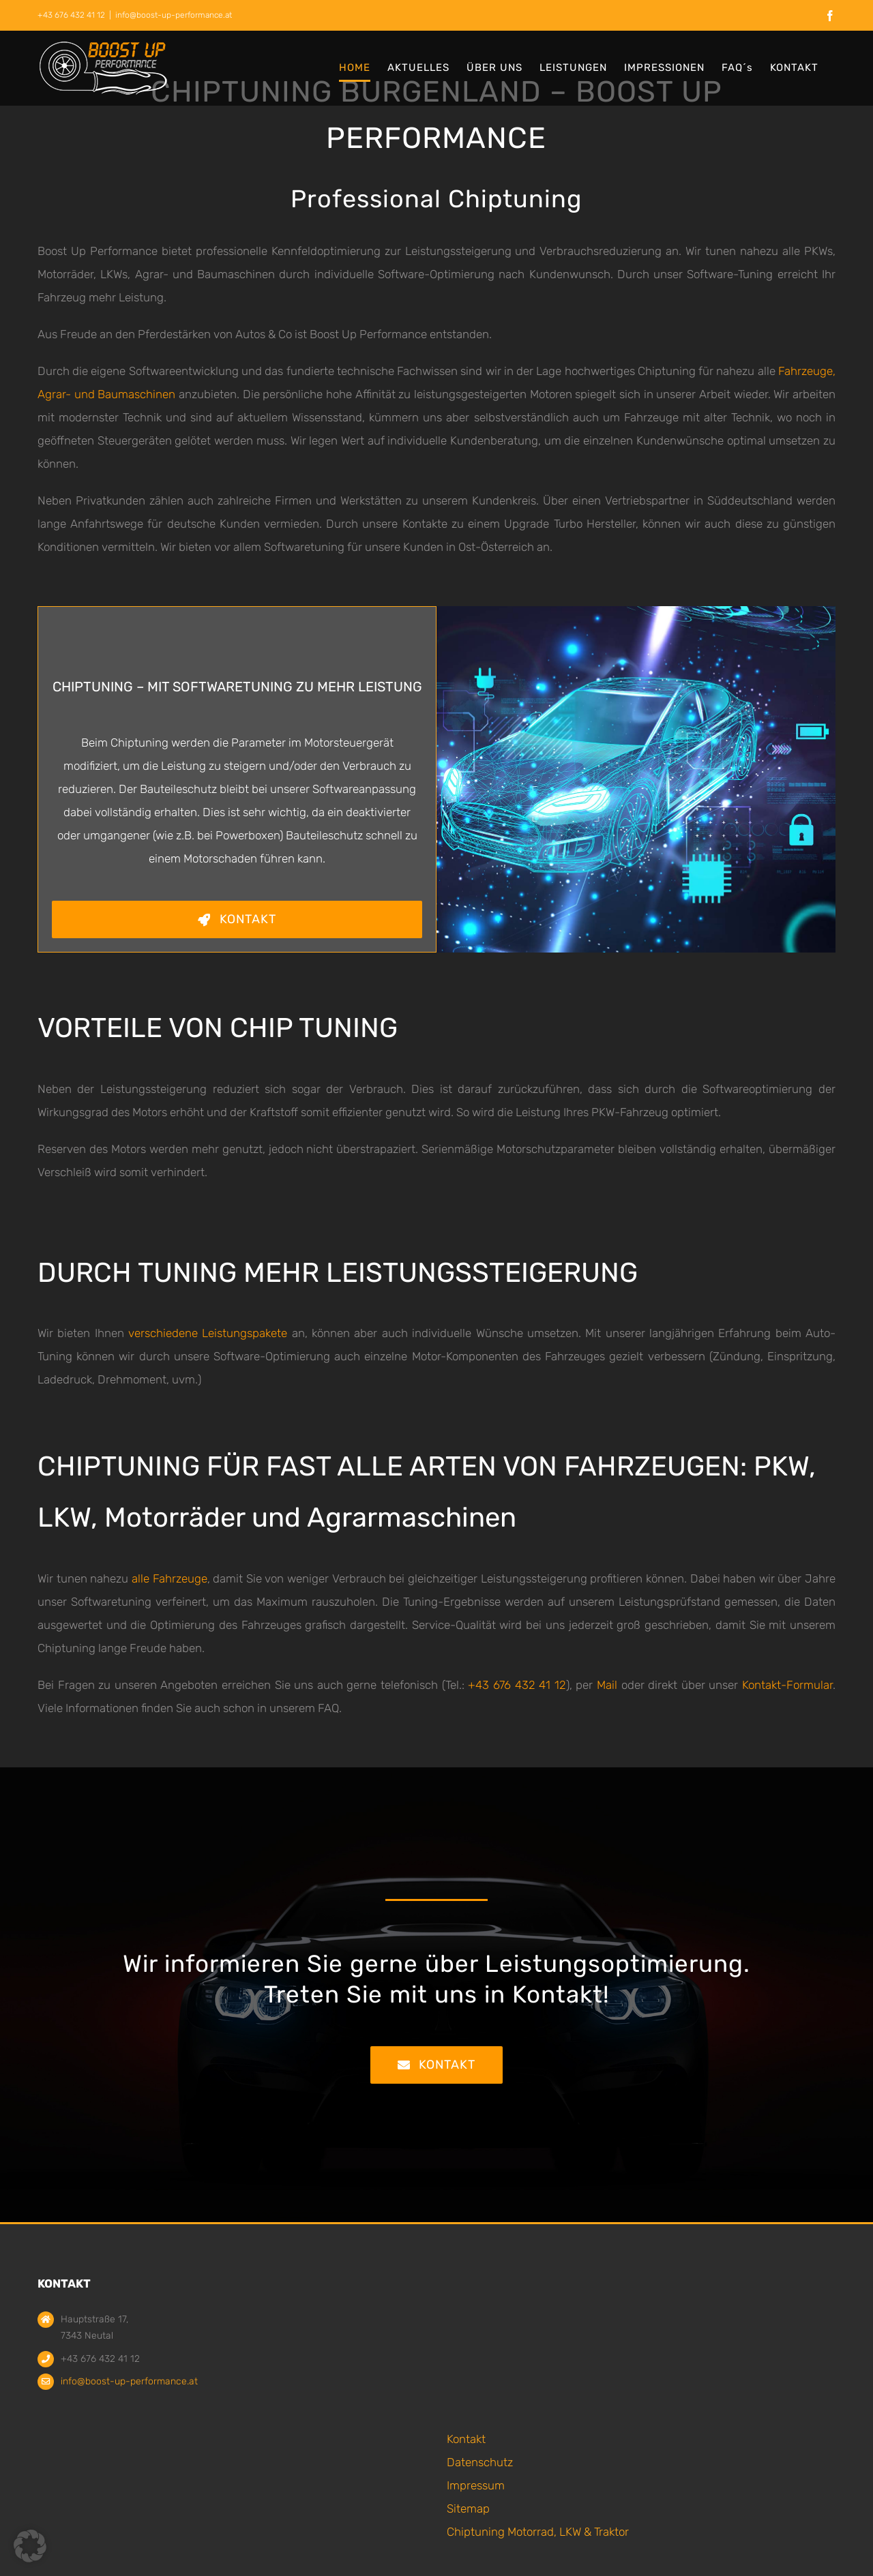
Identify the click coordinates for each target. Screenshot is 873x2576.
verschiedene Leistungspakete (207, 1333)
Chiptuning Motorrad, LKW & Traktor (538, 2531)
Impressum (476, 2485)
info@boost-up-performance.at (173, 15)
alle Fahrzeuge (169, 1578)
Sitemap (468, 2508)
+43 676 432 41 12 (516, 1685)
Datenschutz (480, 2462)
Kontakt (466, 2439)
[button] (30, 2546)
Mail (609, 1685)
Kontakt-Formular (787, 1685)
